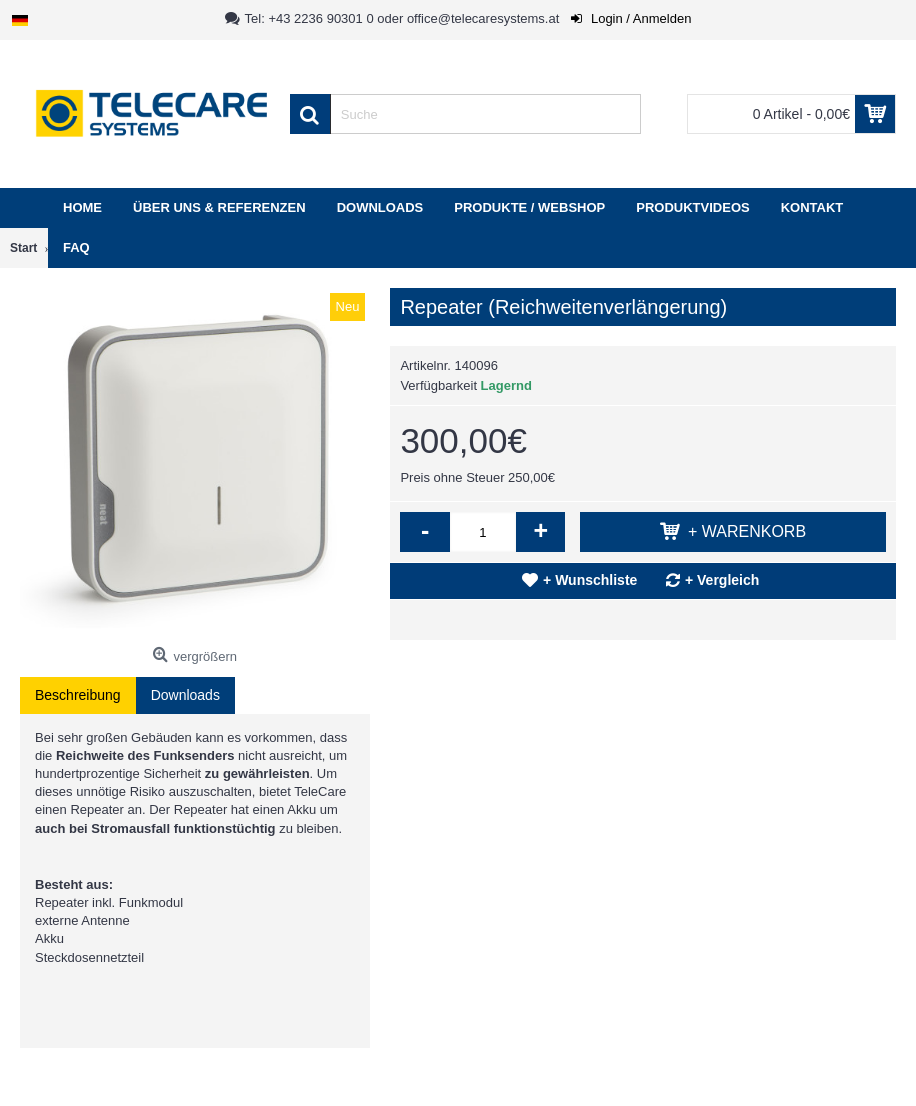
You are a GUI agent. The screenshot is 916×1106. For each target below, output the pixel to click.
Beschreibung (78, 695)
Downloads (185, 695)
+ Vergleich (722, 580)
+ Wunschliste (590, 580)
